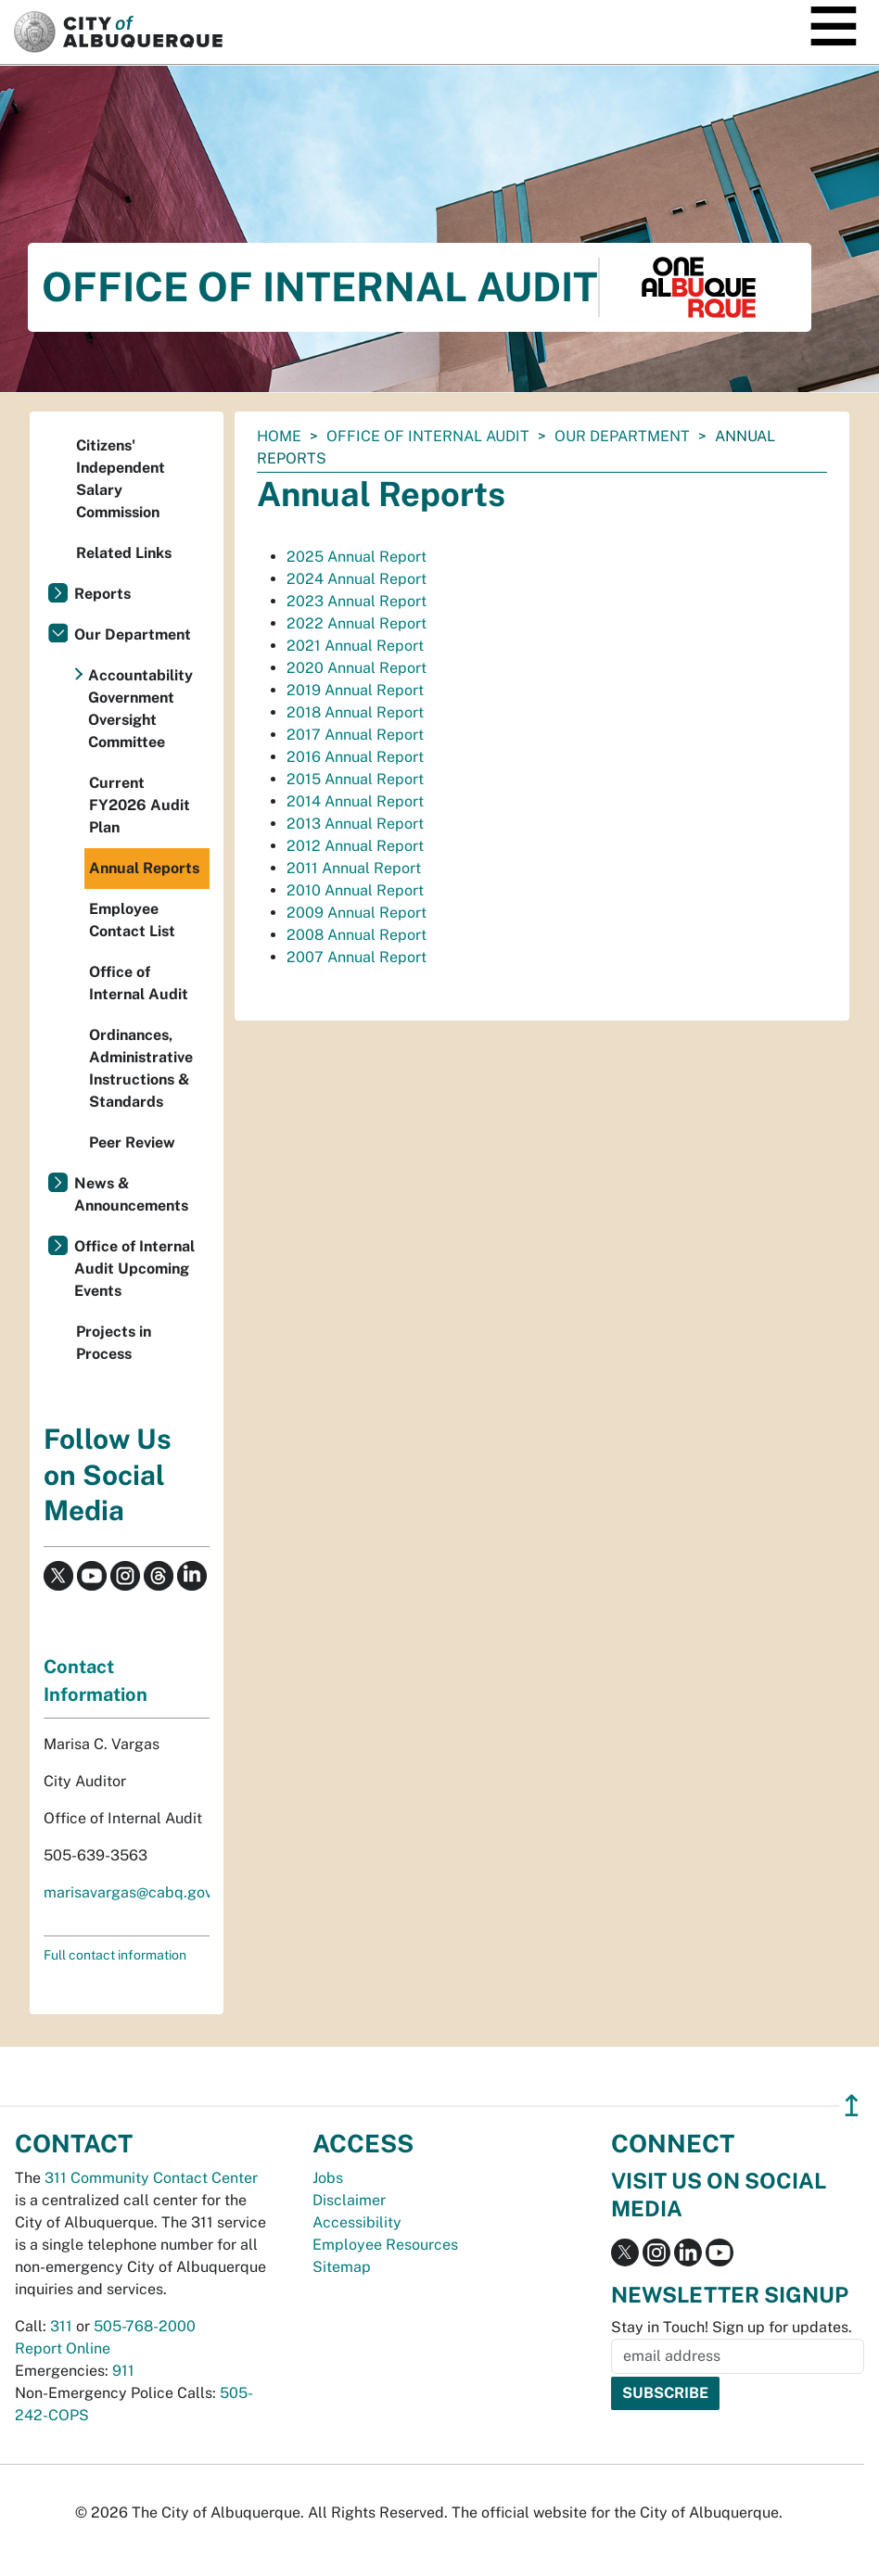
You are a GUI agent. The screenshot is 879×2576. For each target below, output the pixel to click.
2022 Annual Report (357, 623)
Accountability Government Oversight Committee (140, 708)
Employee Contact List (132, 920)
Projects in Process (113, 1343)
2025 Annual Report (357, 556)
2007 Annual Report (357, 957)
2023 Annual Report (357, 601)
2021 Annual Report (355, 645)
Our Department (622, 436)
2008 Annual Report (357, 935)
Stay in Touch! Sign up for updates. (731, 2327)
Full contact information (115, 1955)
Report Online (62, 2348)
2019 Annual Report (355, 690)
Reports (102, 594)
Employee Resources (385, 2244)
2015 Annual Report (355, 779)
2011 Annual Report (354, 868)
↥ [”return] (851, 2105)
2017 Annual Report (355, 734)
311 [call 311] (61, 2326)
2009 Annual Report (357, 912)
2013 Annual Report (355, 823)
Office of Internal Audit (427, 436)
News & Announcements (131, 1194)
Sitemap (341, 2267)
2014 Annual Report (355, 801)
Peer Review (132, 1142)
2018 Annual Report (355, 712)
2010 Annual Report (355, 890)
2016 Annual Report (355, 757)
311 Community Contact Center (151, 2178)
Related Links (124, 553)
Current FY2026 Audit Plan (139, 805)
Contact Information (95, 1681)
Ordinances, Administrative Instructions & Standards (141, 1068)
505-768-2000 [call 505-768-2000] (145, 2326)
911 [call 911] (123, 2370)
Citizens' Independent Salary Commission (120, 479)
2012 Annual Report (355, 846)
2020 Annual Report (357, 668)
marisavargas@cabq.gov (128, 1892)
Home (279, 436)
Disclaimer (349, 2200)
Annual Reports (144, 868)
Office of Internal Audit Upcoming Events (134, 1268)
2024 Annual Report (357, 579)
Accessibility (356, 2222)
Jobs (327, 2178)
